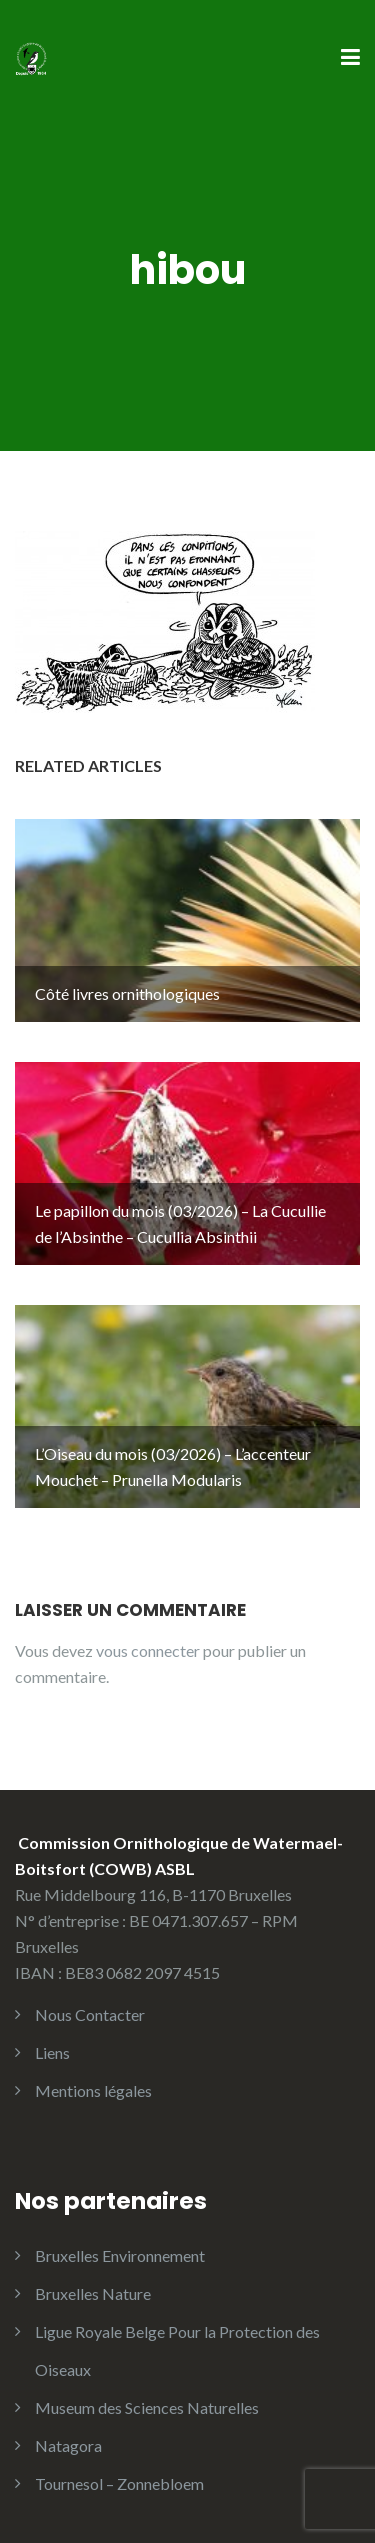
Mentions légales (93, 2090)
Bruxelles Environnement (120, 2255)
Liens (52, 2052)
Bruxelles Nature (93, 2293)
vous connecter (148, 1650)
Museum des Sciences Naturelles (147, 2407)
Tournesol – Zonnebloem (119, 2483)
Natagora (68, 2445)
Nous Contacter (90, 2014)
